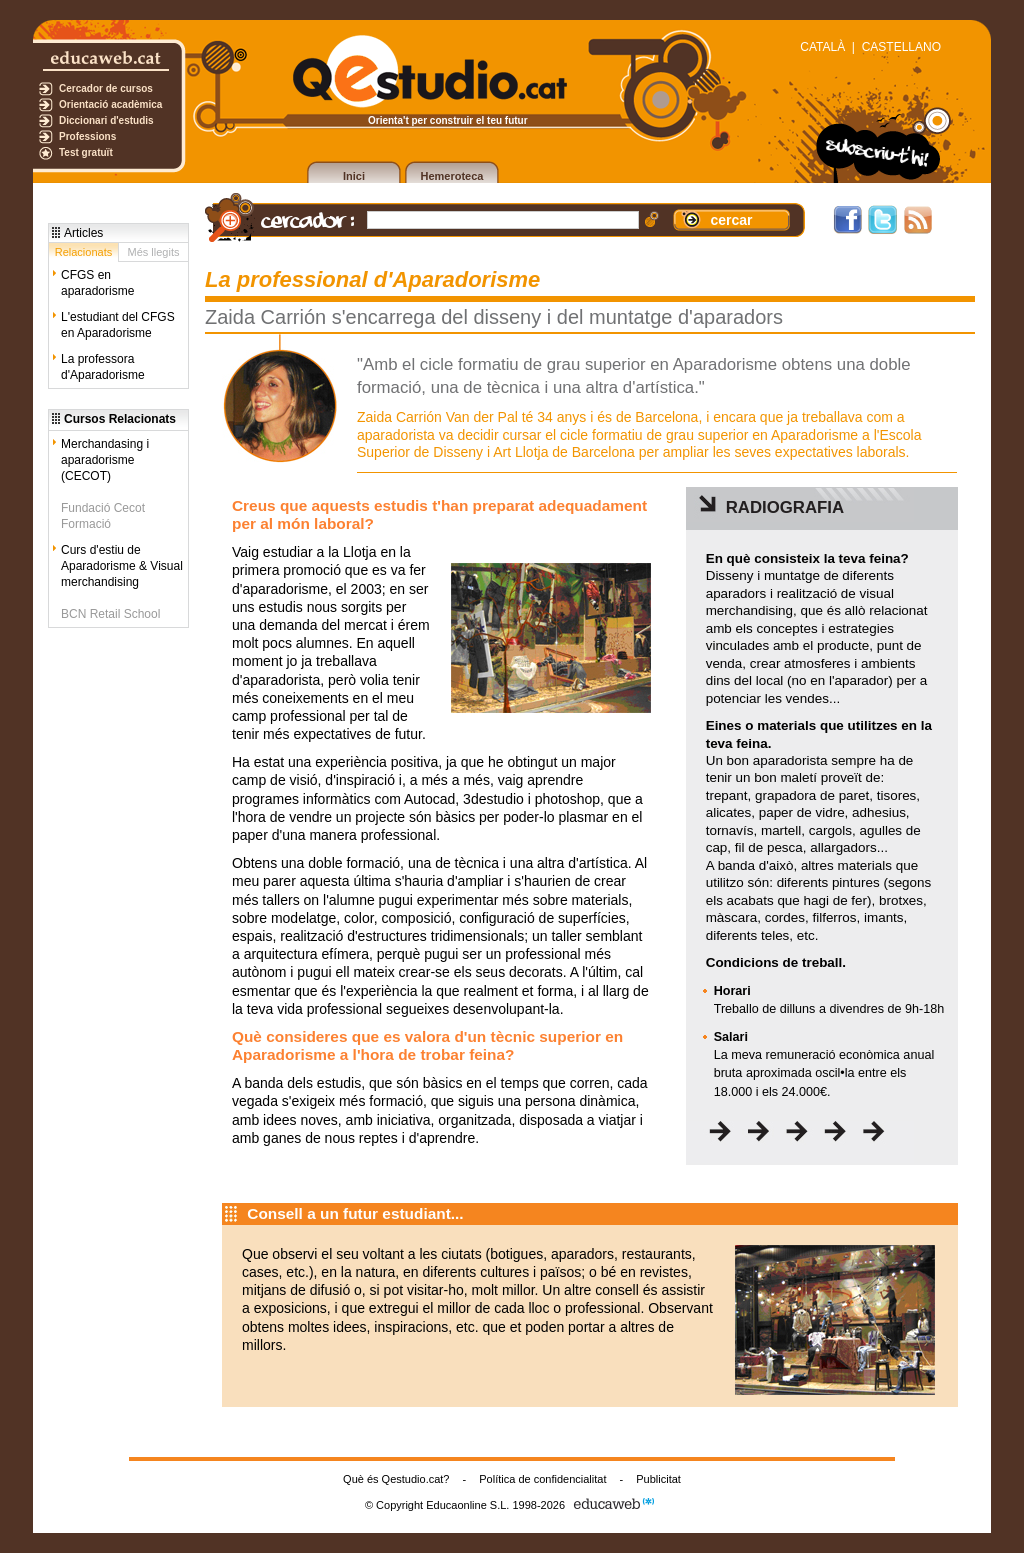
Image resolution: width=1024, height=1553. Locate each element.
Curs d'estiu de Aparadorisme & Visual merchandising (122, 566)
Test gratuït (86, 152)
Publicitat (658, 1479)
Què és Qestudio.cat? (396, 1479)
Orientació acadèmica (110, 104)
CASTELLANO (901, 47)
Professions (87, 136)
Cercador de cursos (106, 88)
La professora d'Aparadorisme (103, 367)
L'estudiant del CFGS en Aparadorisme (118, 325)
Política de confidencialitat (542, 1479)
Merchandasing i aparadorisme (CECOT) (105, 460)
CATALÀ (822, 47)
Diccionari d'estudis (106, 120)
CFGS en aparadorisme (97, 283)
